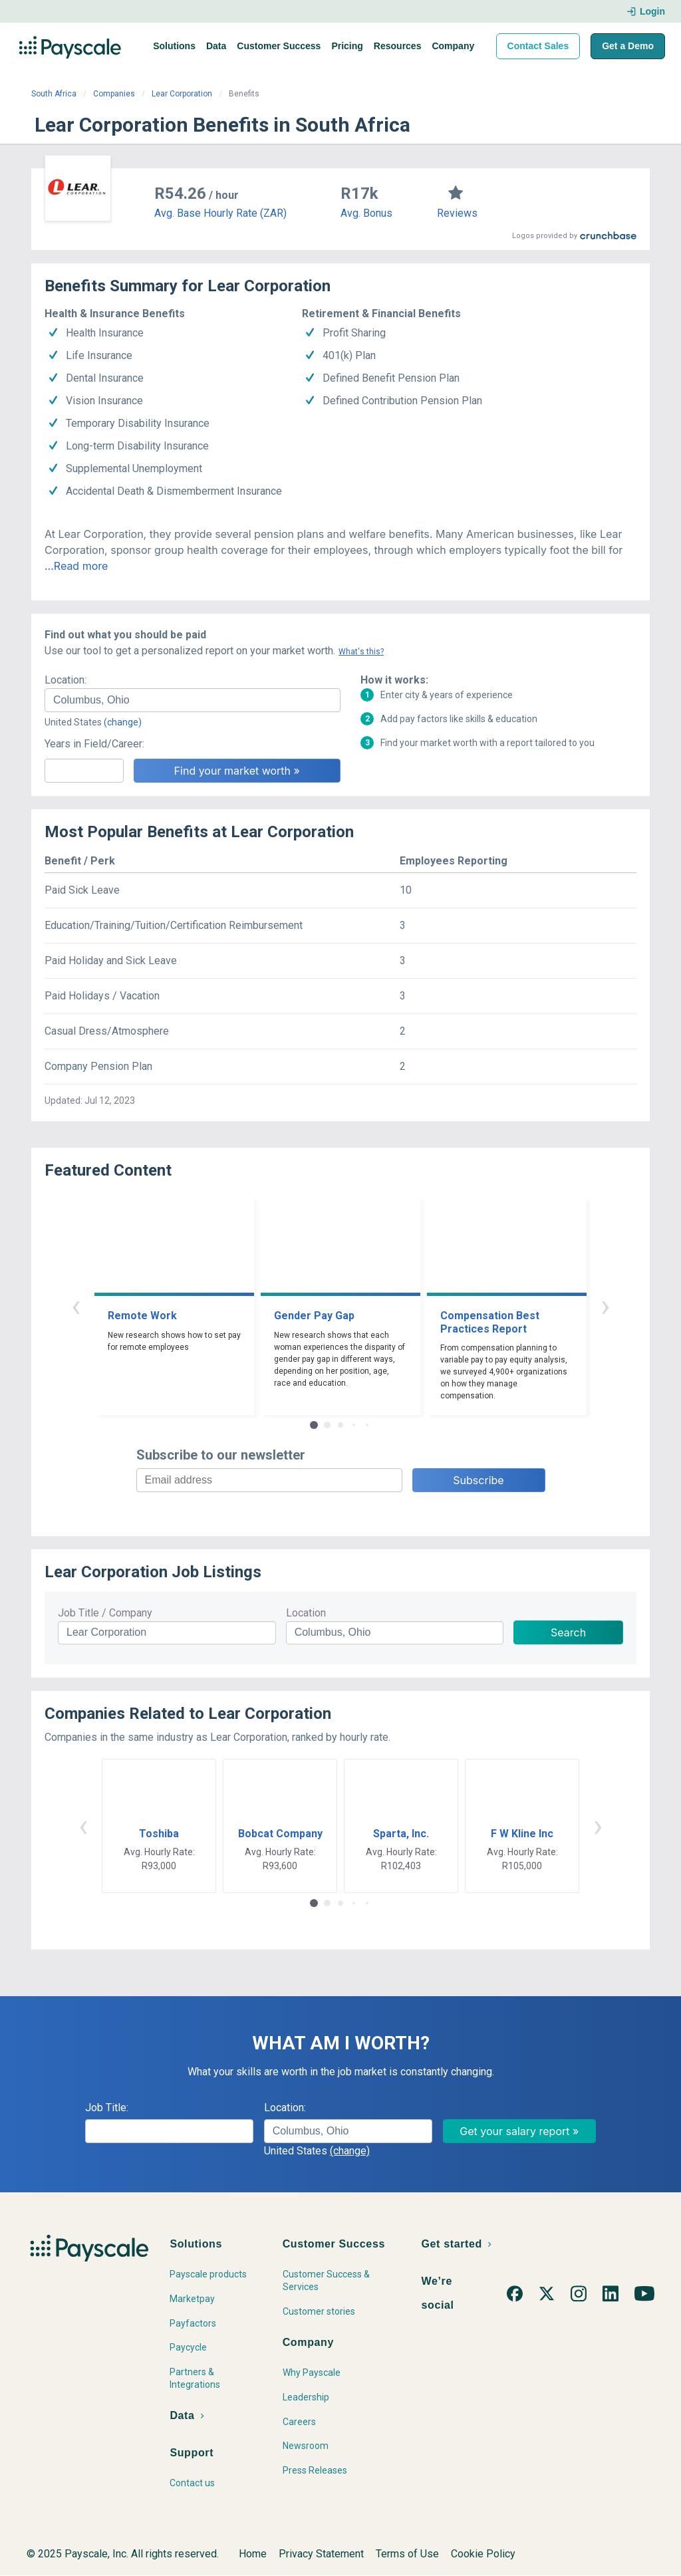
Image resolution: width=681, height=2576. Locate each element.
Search (568, 1632)
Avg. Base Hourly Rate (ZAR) (220, 213)
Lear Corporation (182, 93)
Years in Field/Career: (94, 743)
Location (306, 1613)
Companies (114, 93)
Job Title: (106, 2107)
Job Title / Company (105, 1613)
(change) (123, 722)
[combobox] (192, 700)
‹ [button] (75, 1306)
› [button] (605, 1306)
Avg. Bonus (366, 213)
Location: (65, 680)
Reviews (457, 213)
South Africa (53, 93)
